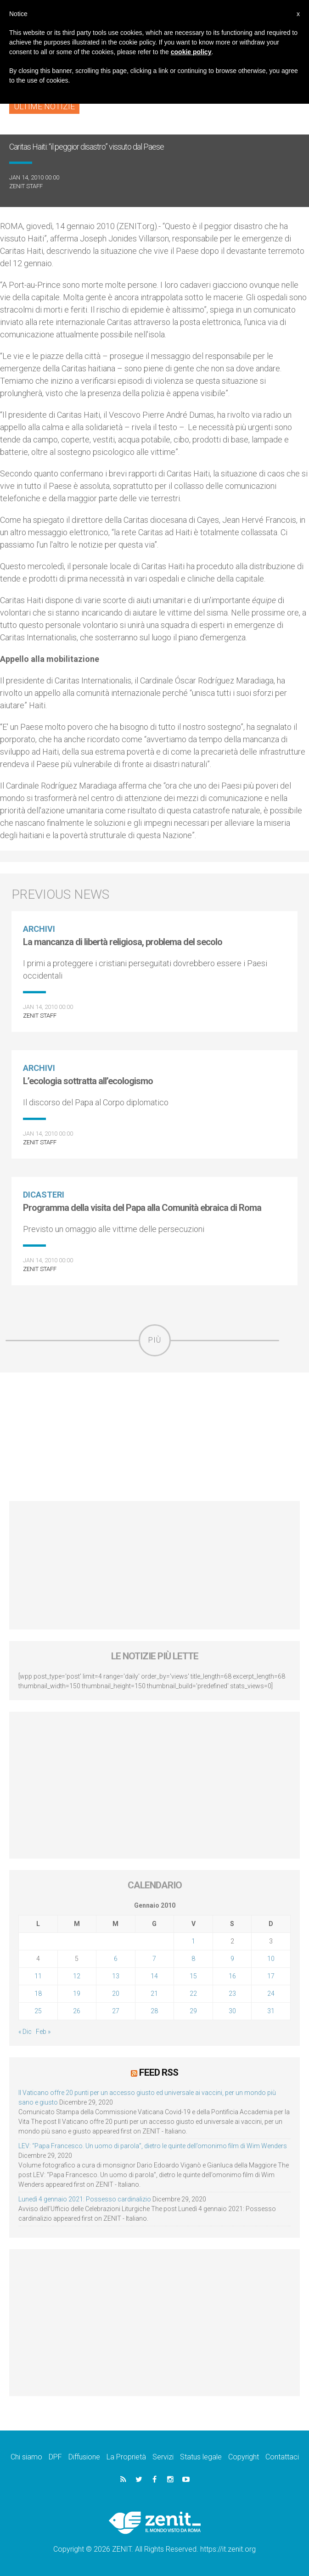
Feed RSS (158, 2072)
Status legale (201, 2457)
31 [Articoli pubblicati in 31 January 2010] (271, 2011)
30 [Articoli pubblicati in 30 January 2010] (232, 2011)
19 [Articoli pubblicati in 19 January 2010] (76, 1993)
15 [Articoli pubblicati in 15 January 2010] (193, 1976)
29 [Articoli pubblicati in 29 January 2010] (193, 2011)
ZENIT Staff (26, 186)
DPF (55, 2457)
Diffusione (84, 2457)
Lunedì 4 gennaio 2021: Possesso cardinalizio (84, 2199)
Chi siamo (26, 2457)
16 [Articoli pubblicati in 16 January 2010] (232, 1976)
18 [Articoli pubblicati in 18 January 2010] (38, 1993)
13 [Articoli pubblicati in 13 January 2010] (115, 1976)
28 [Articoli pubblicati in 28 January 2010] (154, 2011)
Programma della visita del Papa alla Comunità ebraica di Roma (142, 1207)
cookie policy (191, 52)
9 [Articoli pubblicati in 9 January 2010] (232, 1958)
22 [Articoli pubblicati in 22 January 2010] (193, 1993)
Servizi (163, 2457)
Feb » (43, 2031)
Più (154, 1340)
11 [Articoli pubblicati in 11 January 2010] (38, 1976)
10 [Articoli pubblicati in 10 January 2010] (271, 1958)
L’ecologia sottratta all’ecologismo (88, 1080)
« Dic (25, 2031)
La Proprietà (126, 2457)
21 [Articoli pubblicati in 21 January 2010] (154, 1993)
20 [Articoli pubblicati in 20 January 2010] (115, 1993)
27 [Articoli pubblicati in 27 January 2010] (115, 2011)
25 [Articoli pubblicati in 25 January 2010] (38, 2011)
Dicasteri (43, 1194)
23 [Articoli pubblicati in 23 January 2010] (232, 1993)
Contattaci (282, 2457)
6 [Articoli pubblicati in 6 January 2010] (116, 1958)
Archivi (39, 929)
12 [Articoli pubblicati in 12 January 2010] (76, 1976)
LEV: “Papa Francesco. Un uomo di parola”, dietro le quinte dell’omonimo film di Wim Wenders (152, 2146)
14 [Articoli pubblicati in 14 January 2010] (154, 1976)
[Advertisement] (154, 1437)
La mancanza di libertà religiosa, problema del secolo (122, 941)
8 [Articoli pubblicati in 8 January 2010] (193, 1958)
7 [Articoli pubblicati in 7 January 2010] (154, 1958)
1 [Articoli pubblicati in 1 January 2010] (193, 1941)
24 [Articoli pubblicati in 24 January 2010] (271, 1993)
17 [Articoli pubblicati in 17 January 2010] (271, 1976)
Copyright (243, 2457)
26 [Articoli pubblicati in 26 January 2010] (76, 2011)
